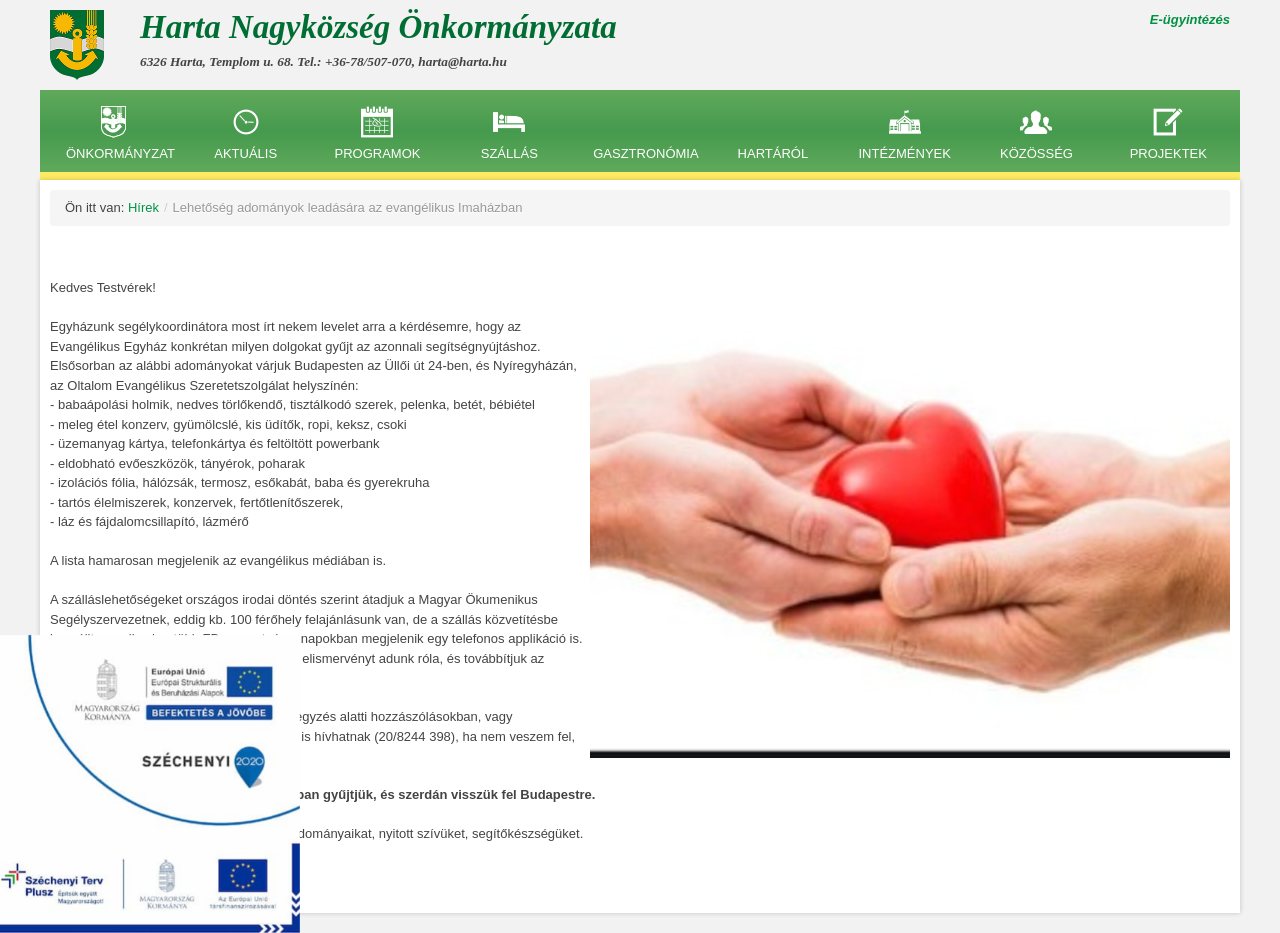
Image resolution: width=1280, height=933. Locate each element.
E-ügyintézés (1190, 19)
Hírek (143, 207)
